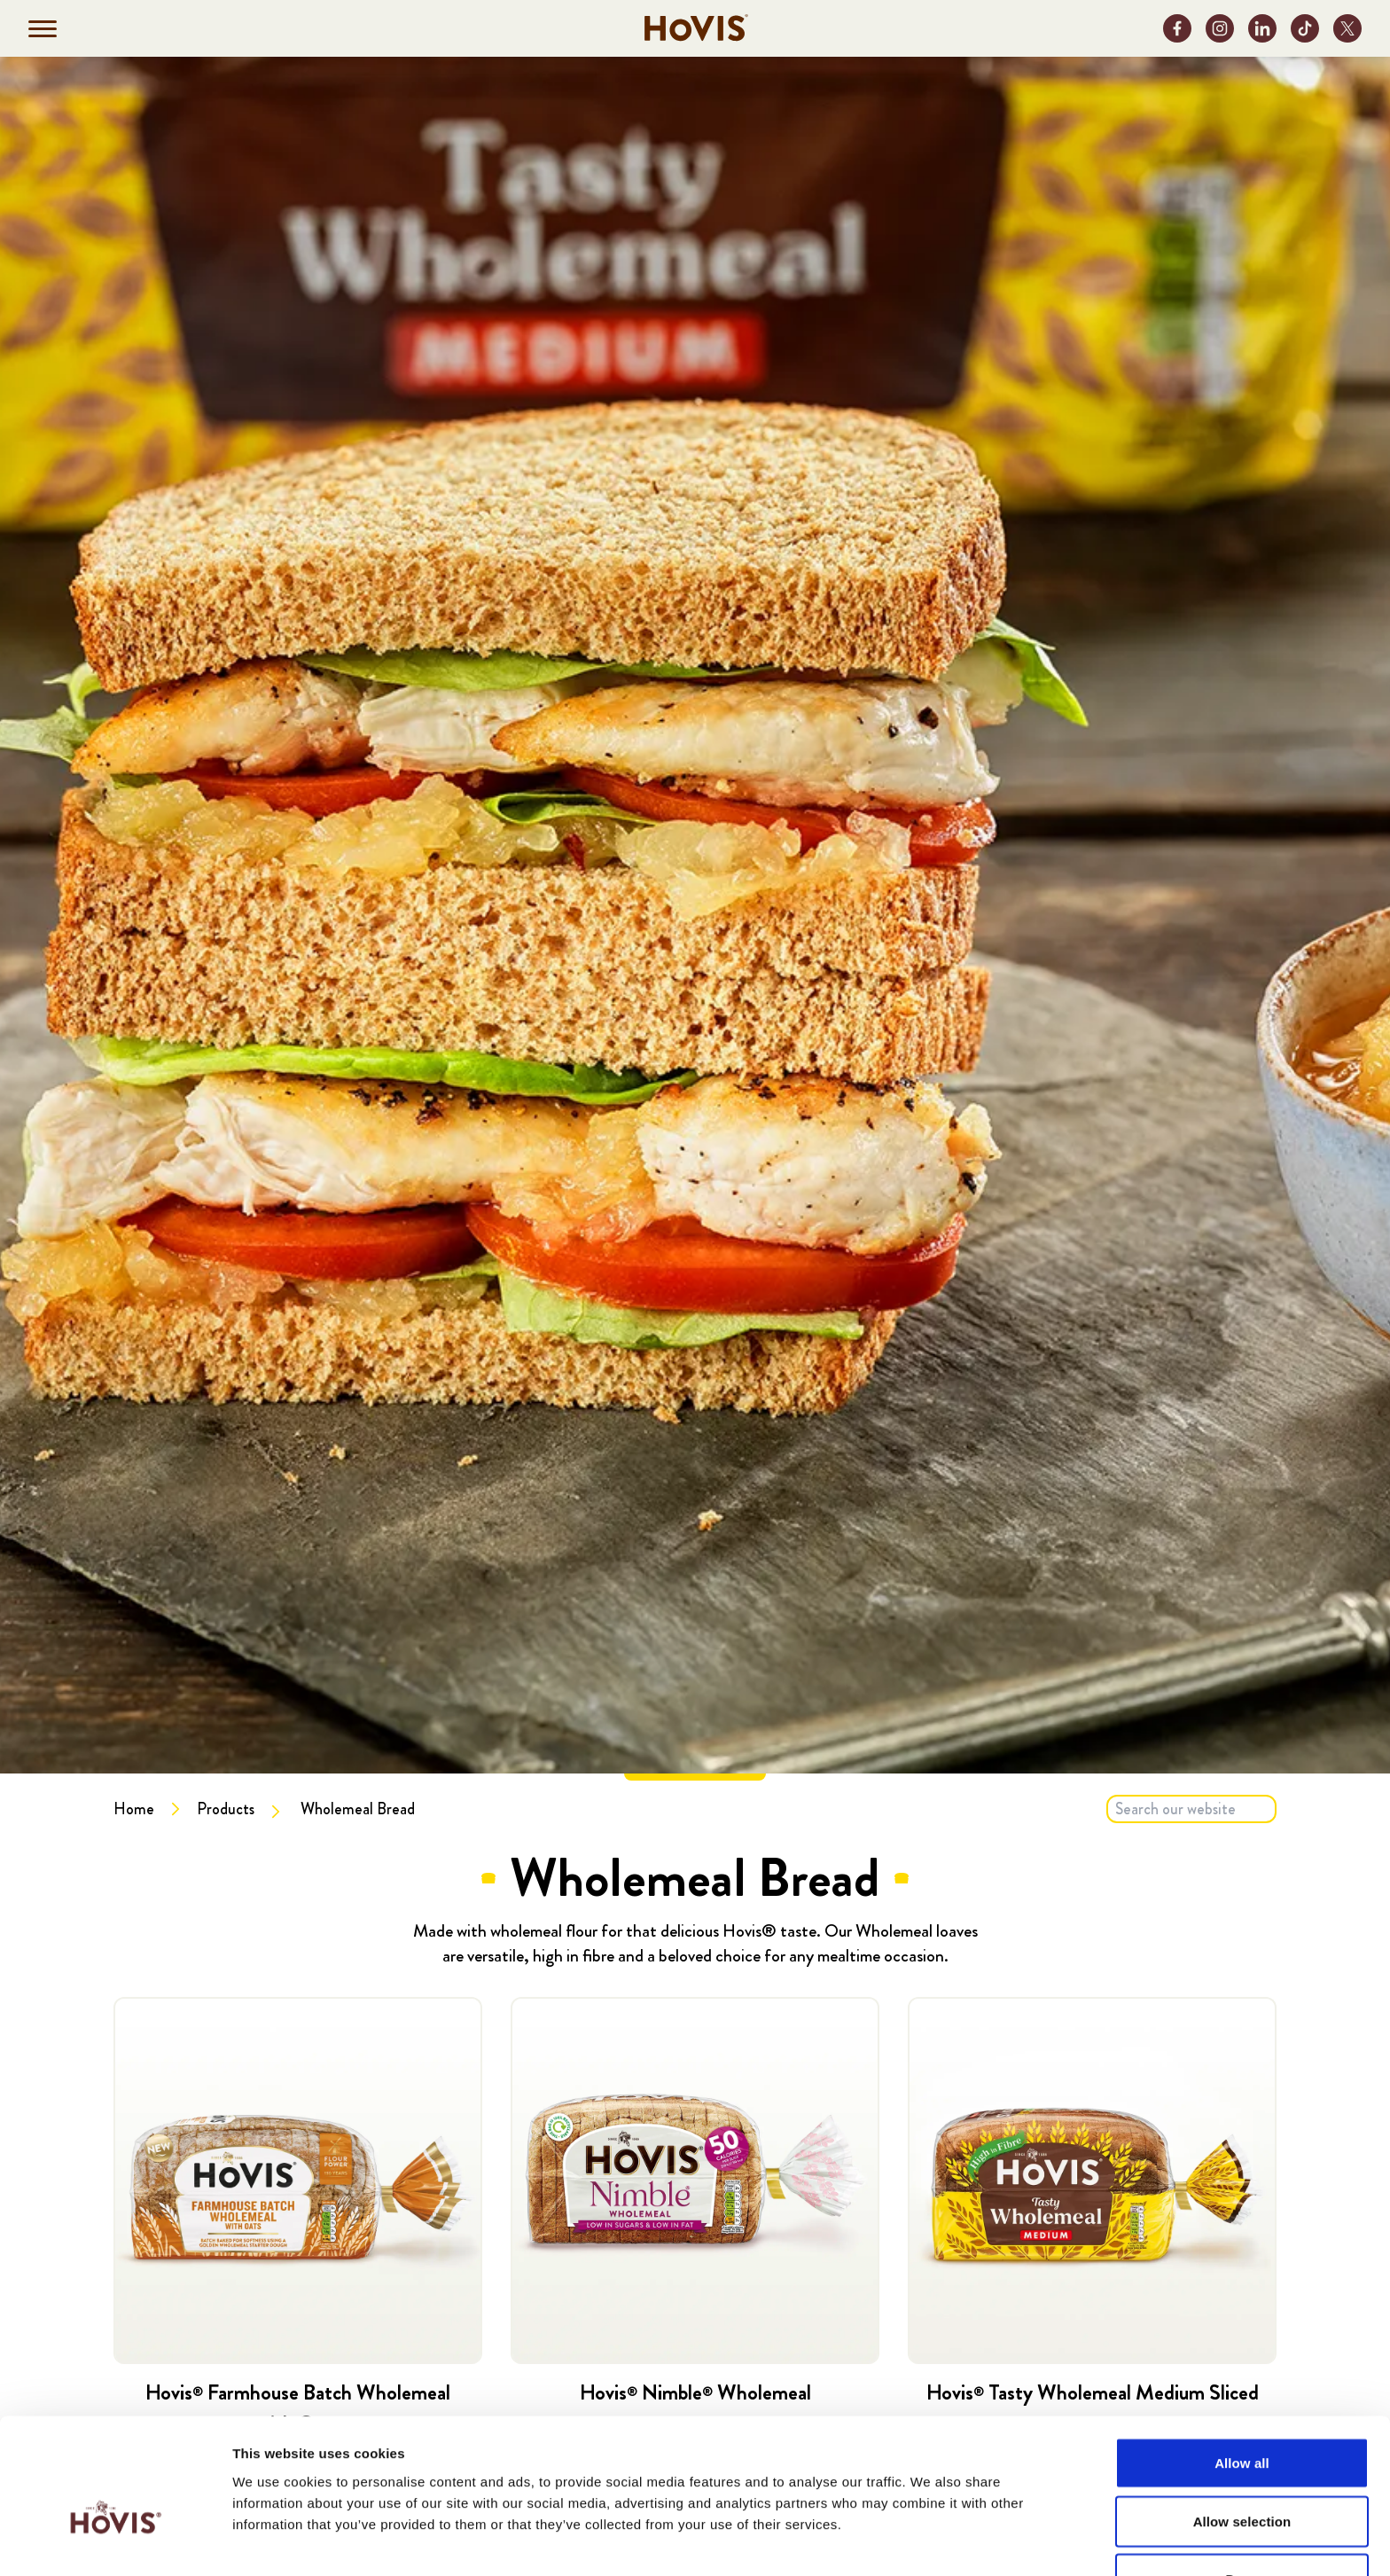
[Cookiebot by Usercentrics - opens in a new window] (114, 2541)
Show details (930, 2541)
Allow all (1241, 2357)
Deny (1241, 2473)
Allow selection (1242, 2415)
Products (225, 1808)
